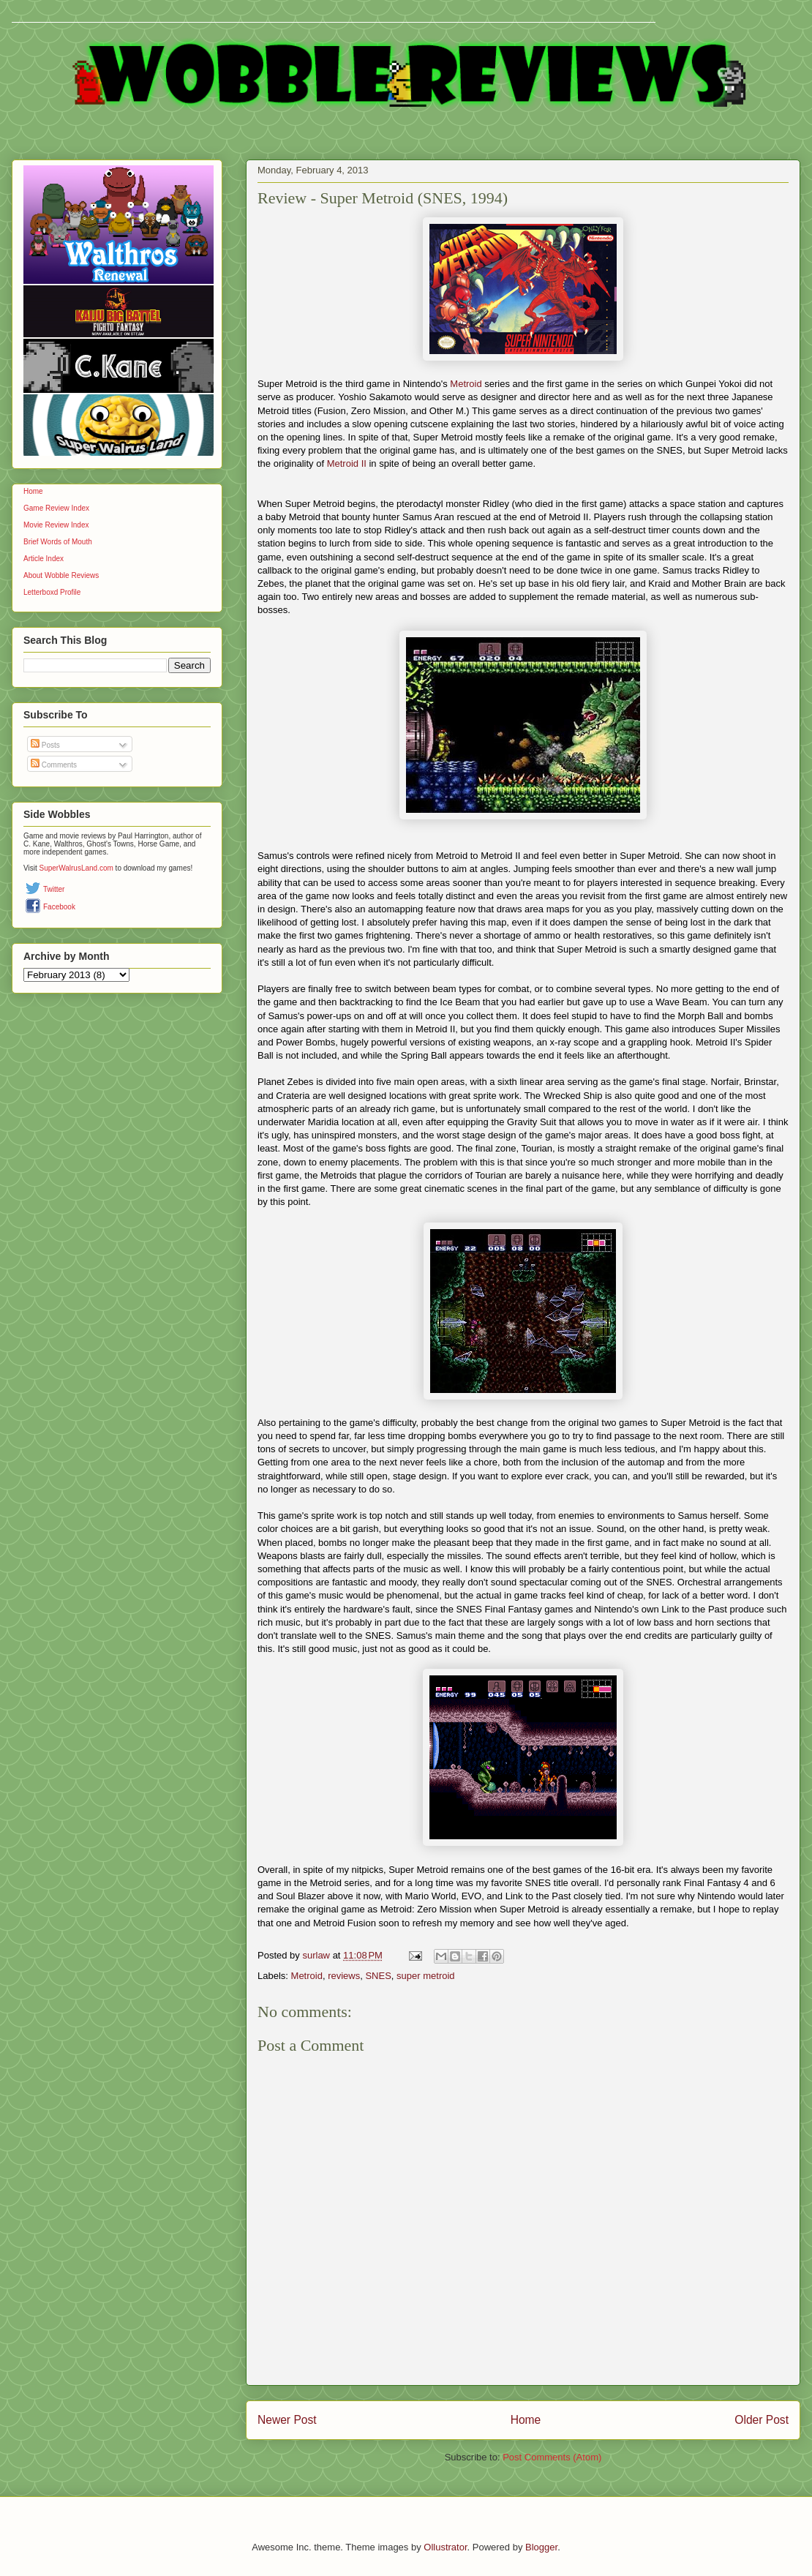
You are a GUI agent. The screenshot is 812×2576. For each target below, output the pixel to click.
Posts (45, 745)
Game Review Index (56, 508)
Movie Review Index (56, 525)
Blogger (541, 2547)
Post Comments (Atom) (552, 2457)
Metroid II (346, 463)
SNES (378, 1975)
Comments (54, 765)
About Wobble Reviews (61, 575)
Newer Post (287, 2420)
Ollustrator (445, 2547)
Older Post (761, 2420)
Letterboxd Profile (51, 592)
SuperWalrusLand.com (76, 868)
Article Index (43, 559)
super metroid (425, 1975)
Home (526, 2420)
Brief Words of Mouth (57, 542)
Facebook (59, 907)
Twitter (53, 889)
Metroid (465, 383)
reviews (344, 1975)
